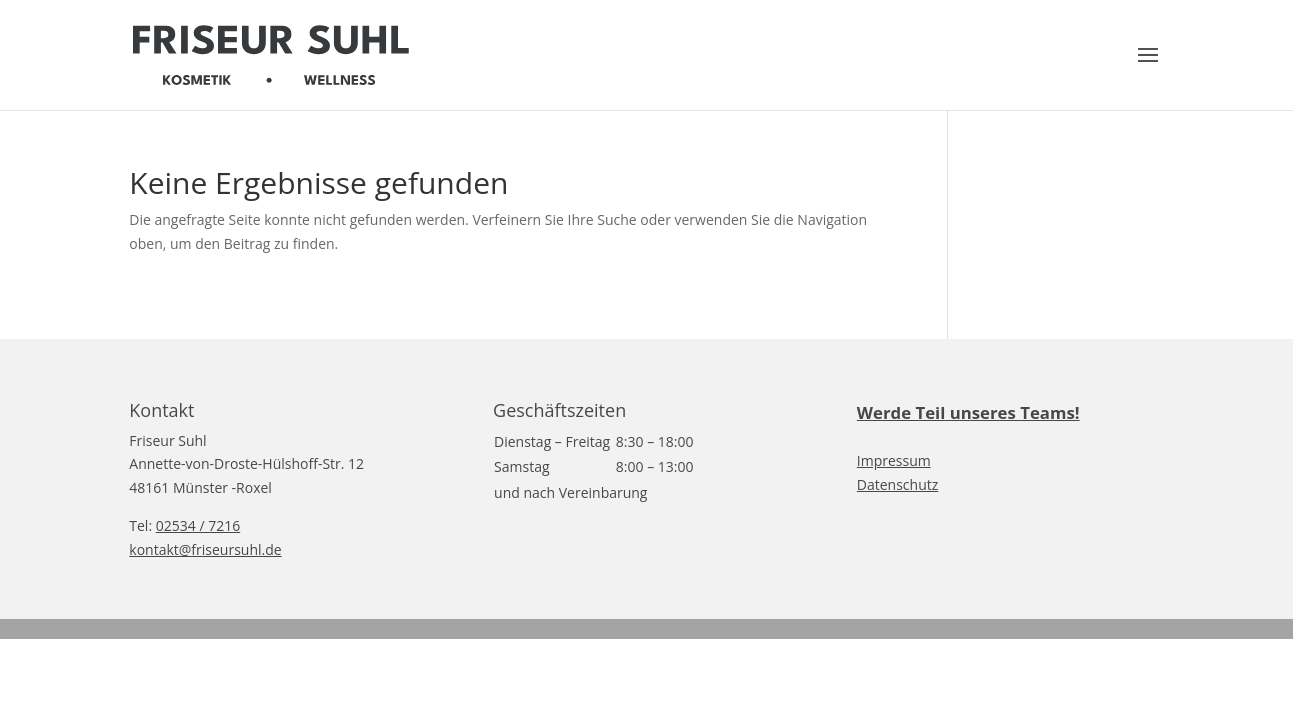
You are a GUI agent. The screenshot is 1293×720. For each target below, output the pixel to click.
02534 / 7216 (198, 525)
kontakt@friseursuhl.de (205, 549)
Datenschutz (897, 484)
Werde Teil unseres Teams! (968, 412)
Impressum (894, 460)
